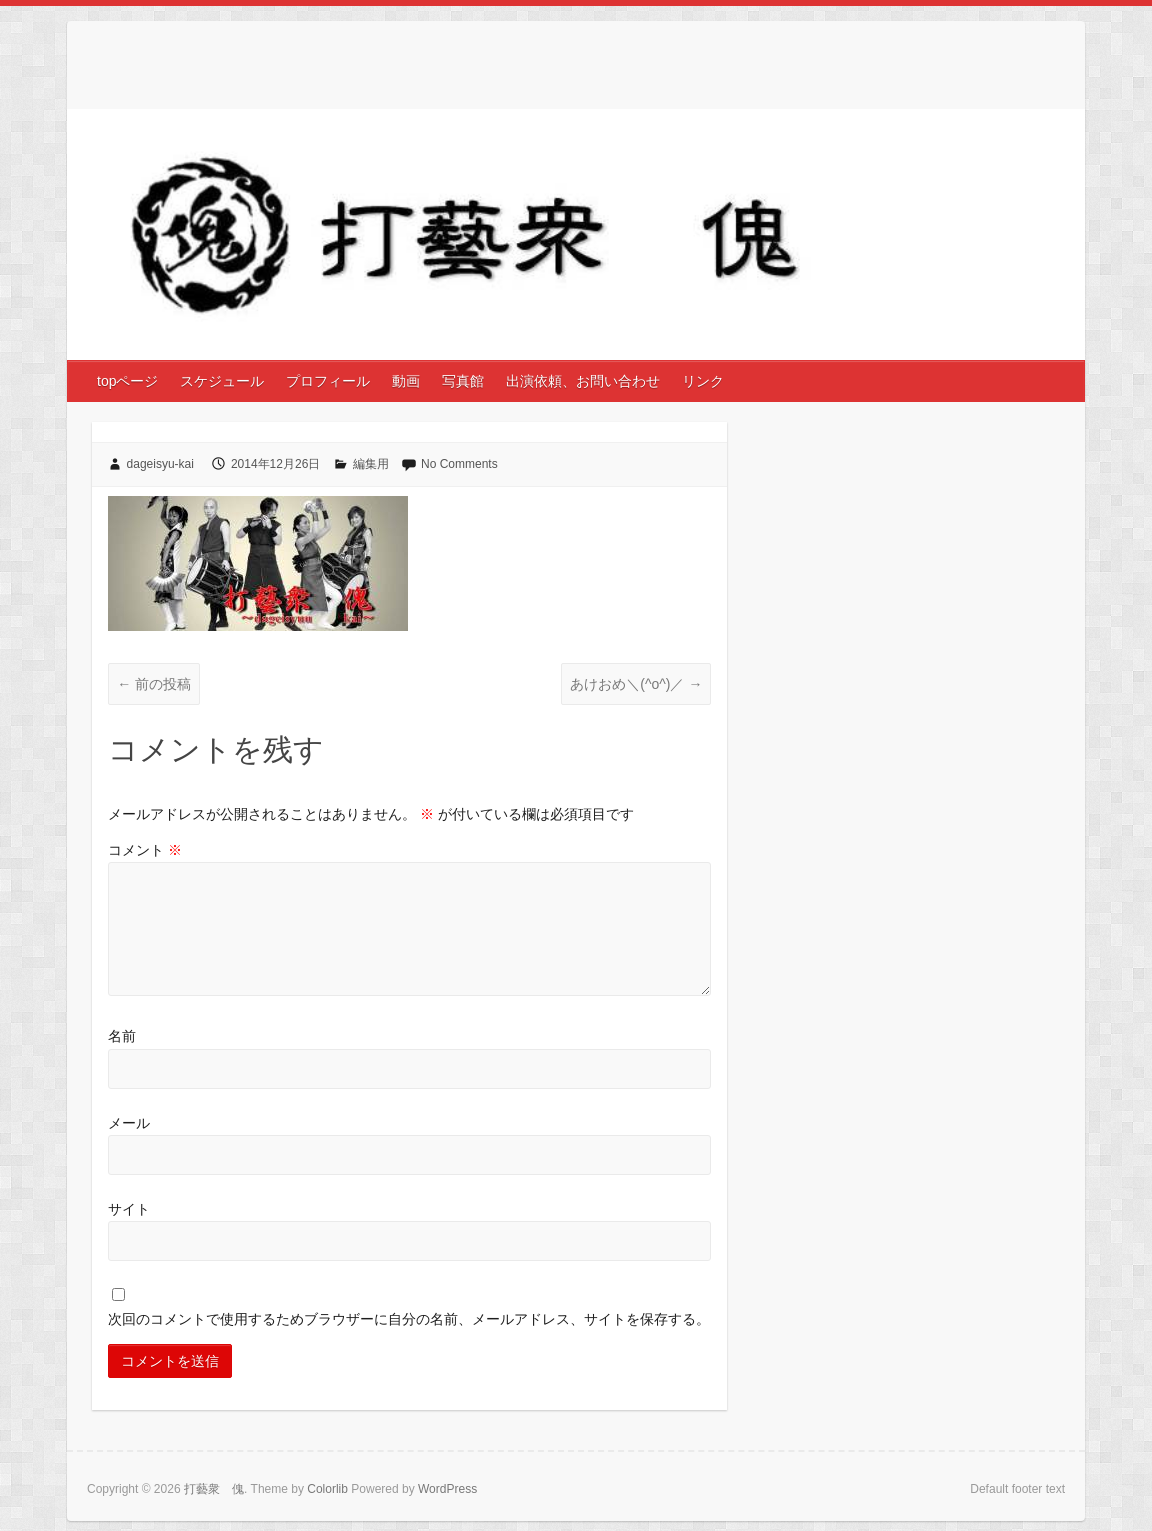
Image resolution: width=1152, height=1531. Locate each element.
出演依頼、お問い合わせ (583, 381)
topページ (127, 381)
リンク (703, 381)
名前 (122, 1036)
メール (129, 1123)
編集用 (371, 464)
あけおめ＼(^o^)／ (636, 684)
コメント (145, 850)
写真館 (463, 381)
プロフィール (328, 381)
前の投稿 (154, 684)
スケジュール (222, 381)
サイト (129, 1209)
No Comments (459, 464)
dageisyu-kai (160, 464)
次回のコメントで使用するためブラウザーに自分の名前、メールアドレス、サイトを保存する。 (409, 1319)
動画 (406, 381)
